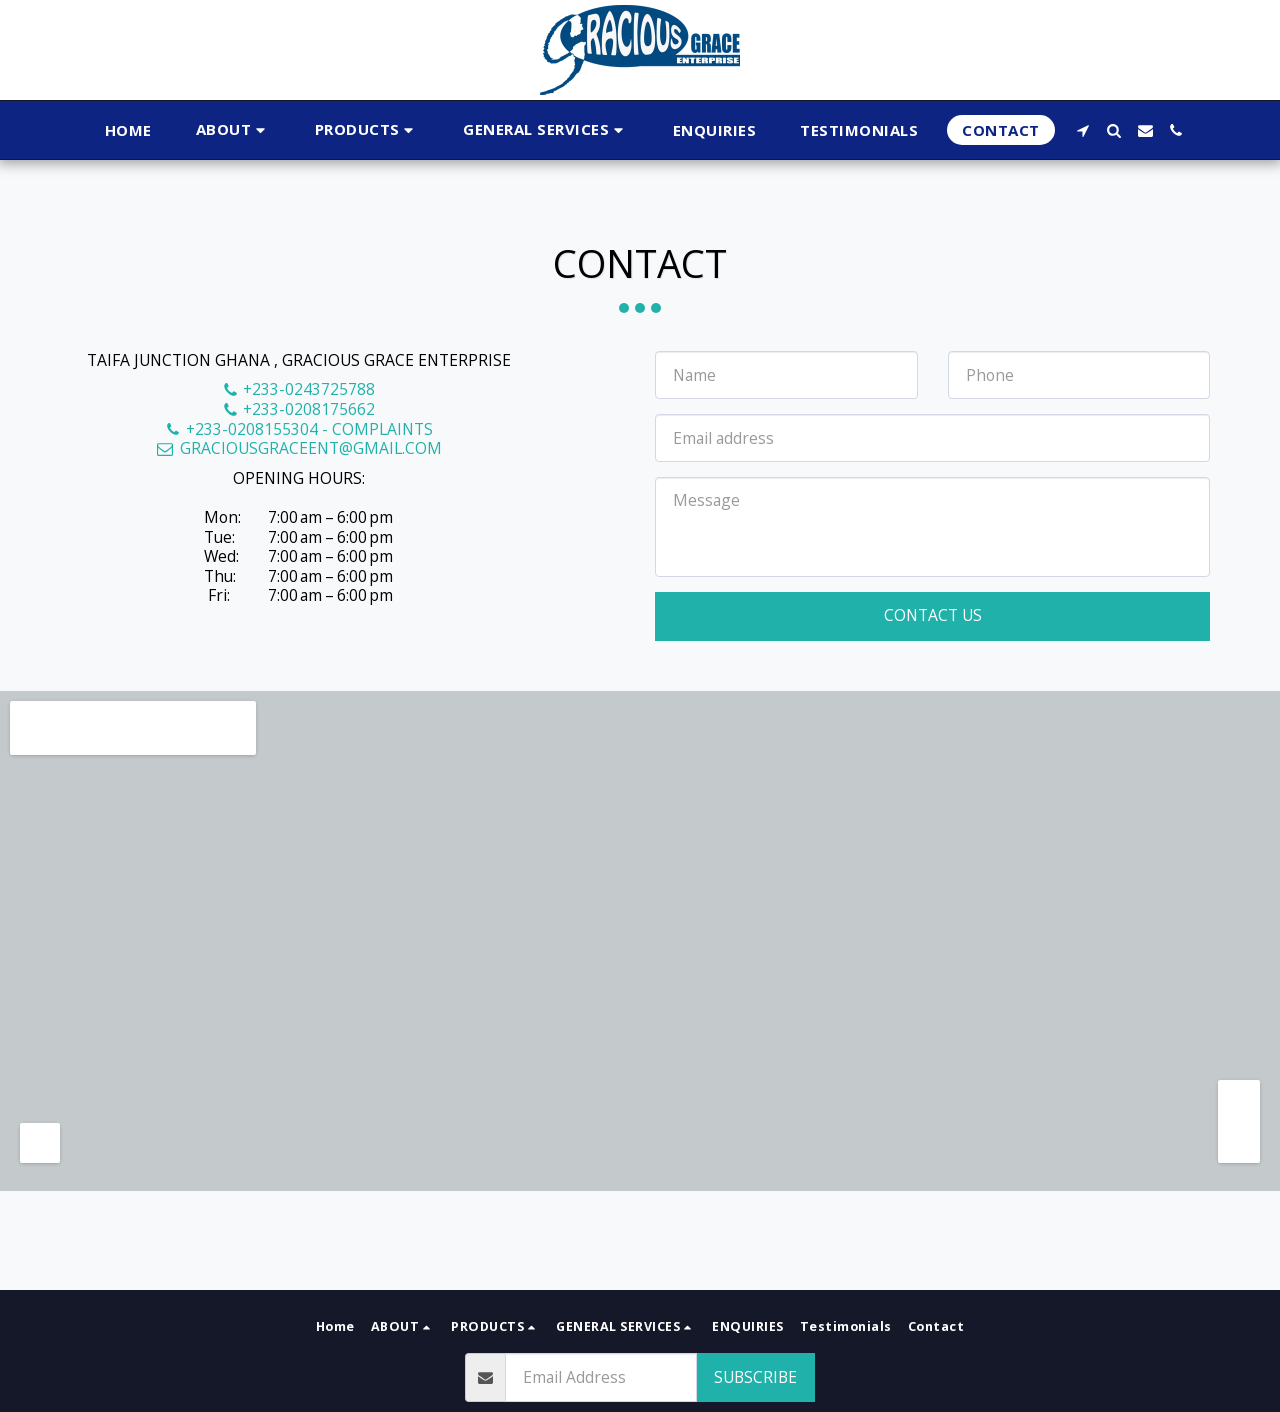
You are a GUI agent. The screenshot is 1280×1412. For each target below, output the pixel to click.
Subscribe (755, 1377)
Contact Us (933, 615)
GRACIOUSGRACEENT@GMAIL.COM (298, 448)
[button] (233, 130)
